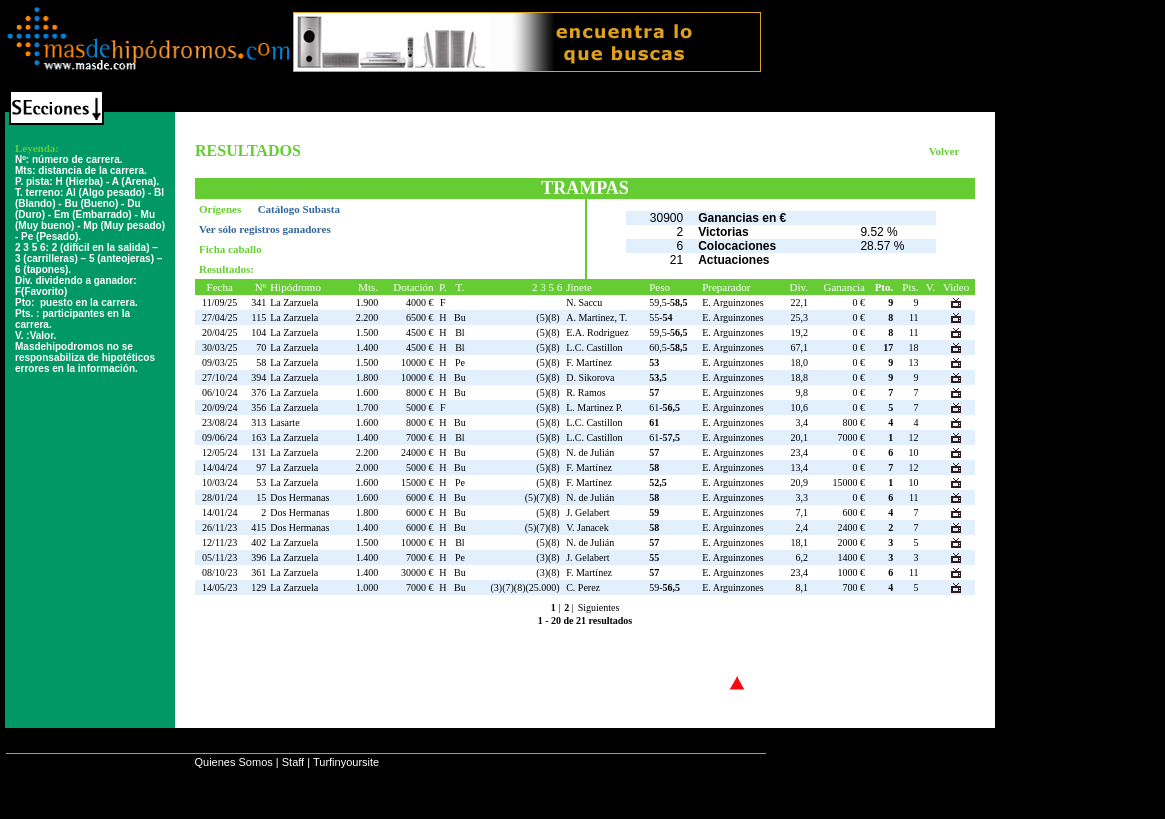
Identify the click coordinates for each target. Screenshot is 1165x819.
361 (258, 572)
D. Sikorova (590, 377)
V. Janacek (587, 527)
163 (258, 437)
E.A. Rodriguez (597, 332)
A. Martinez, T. (596, 317)
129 (258, 587)
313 (258, 422)
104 (258, 332)
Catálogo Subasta (299, 209)
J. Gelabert (587, 512)
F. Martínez (589, 362)
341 (258, 302)
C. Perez (583, 587)
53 (261, 482)
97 (261, 467)
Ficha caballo (230, 249)
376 (258, 392)
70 (261, 347)
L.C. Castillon (594, 347)
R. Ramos (585, 392)
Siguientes (599, 607)
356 (258, 407)
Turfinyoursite (346, 762)
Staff (293, 762)
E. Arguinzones (732, 302)
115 (259, 317)
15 (261, 497)
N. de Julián (590, 452)
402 (258, 542)
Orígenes (221, 209)
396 (258, 557)
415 (258, 527)
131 (258, 452)
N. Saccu (584, 302)
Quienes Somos (233, 762)
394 (258, 377)
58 (261, 362)
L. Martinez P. (594, 407)
